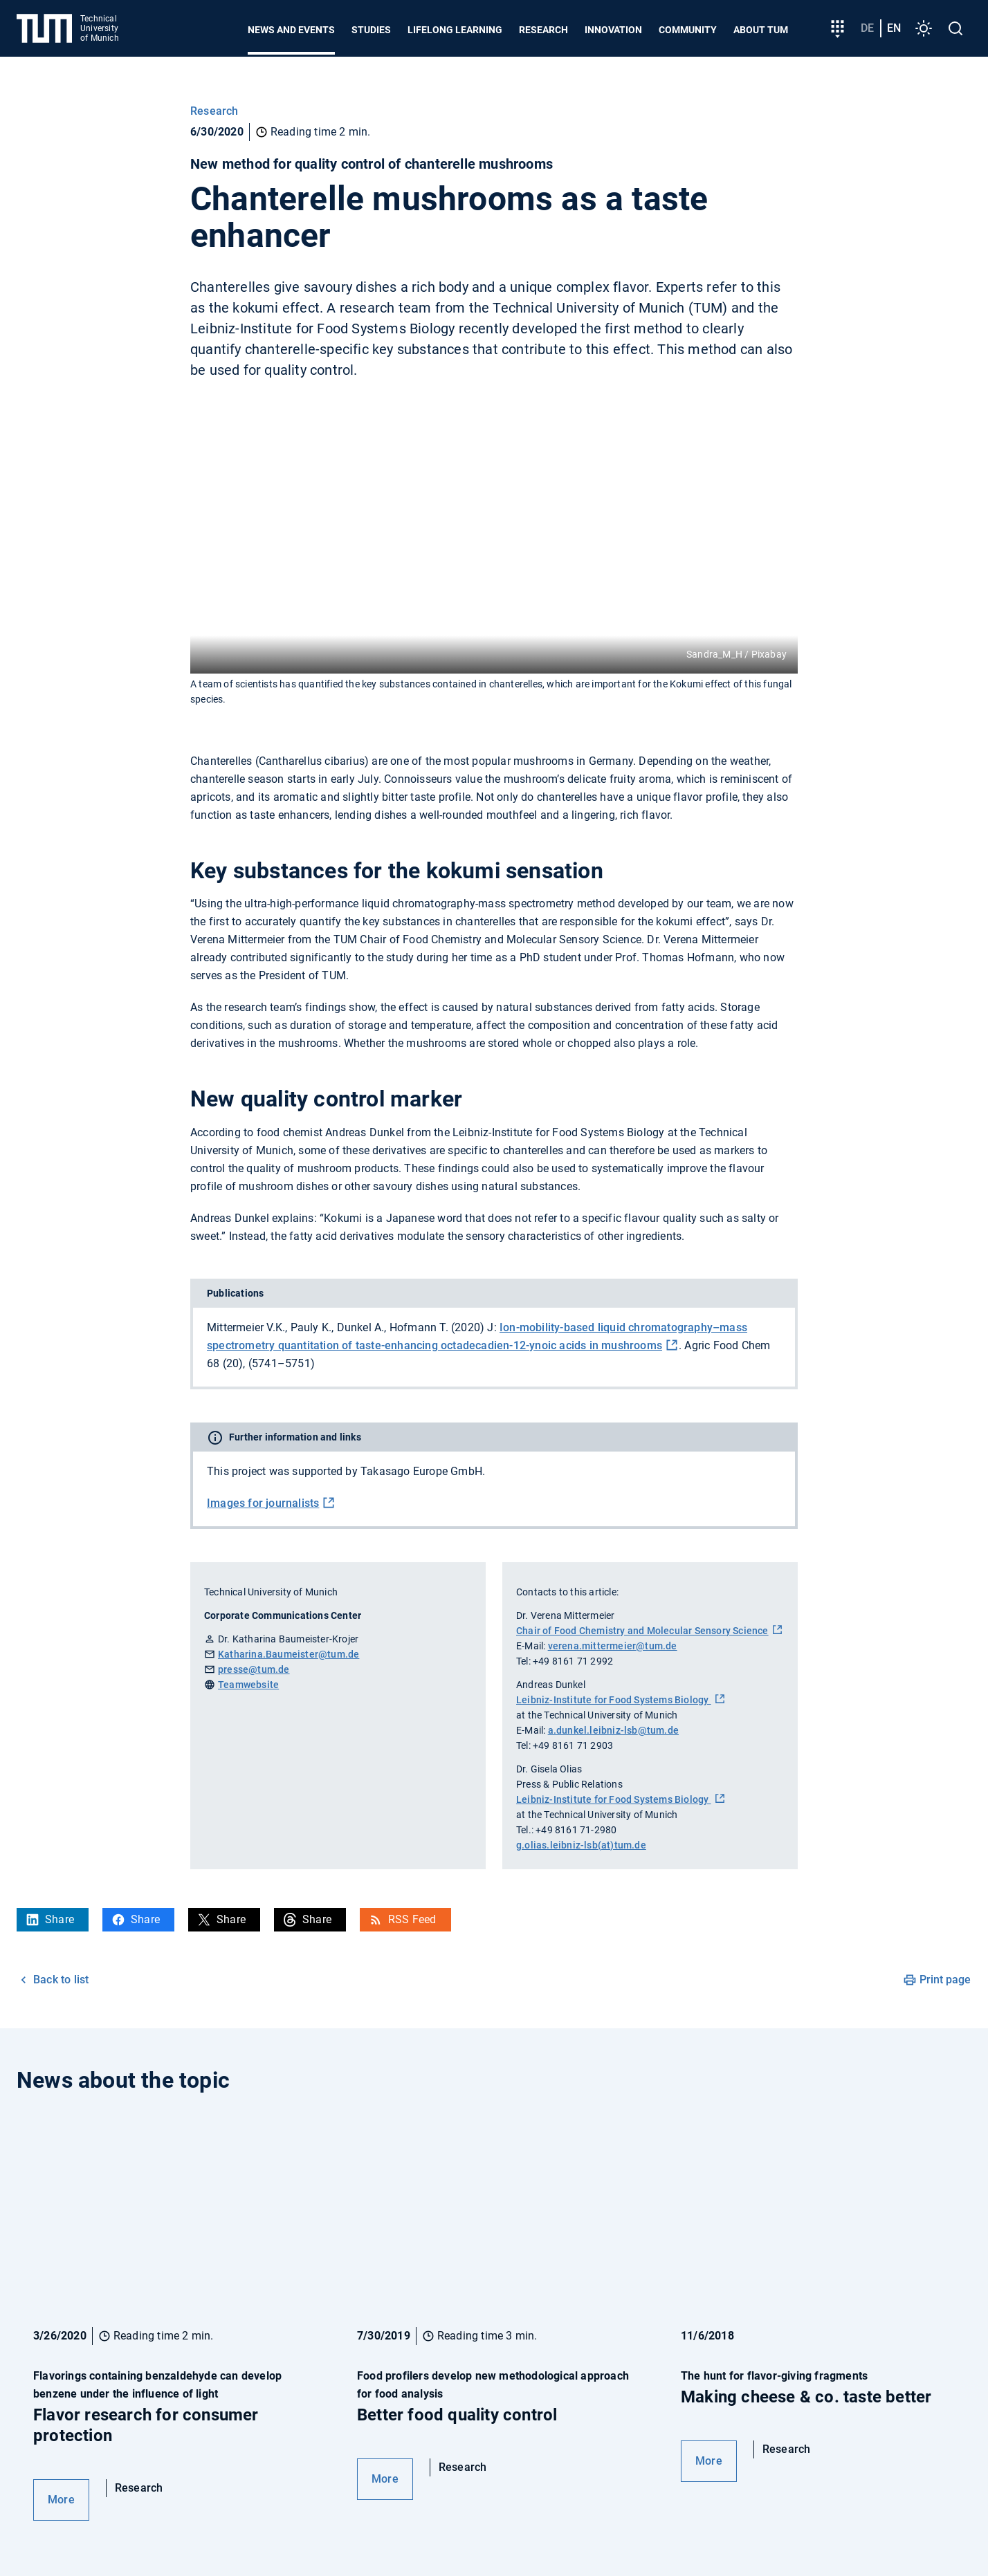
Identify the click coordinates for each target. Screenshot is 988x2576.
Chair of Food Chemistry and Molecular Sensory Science (642, 1630)
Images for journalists (263, 1503)
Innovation (613, 29)
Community (688, 29)
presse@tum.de (254, 1669)
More (61, 2499)
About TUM (760, 29)
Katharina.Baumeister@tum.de (288, 1654)
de (867, 28)
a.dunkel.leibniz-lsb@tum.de (613, 1730)
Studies (371, 29)
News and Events (291, 29)
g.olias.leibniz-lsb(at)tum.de (581, 1845)
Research (543, 29)
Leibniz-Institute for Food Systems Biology (613, 1699)
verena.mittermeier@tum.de (612, 1645)
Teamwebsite (248, 1684)
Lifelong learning (455, 29)
